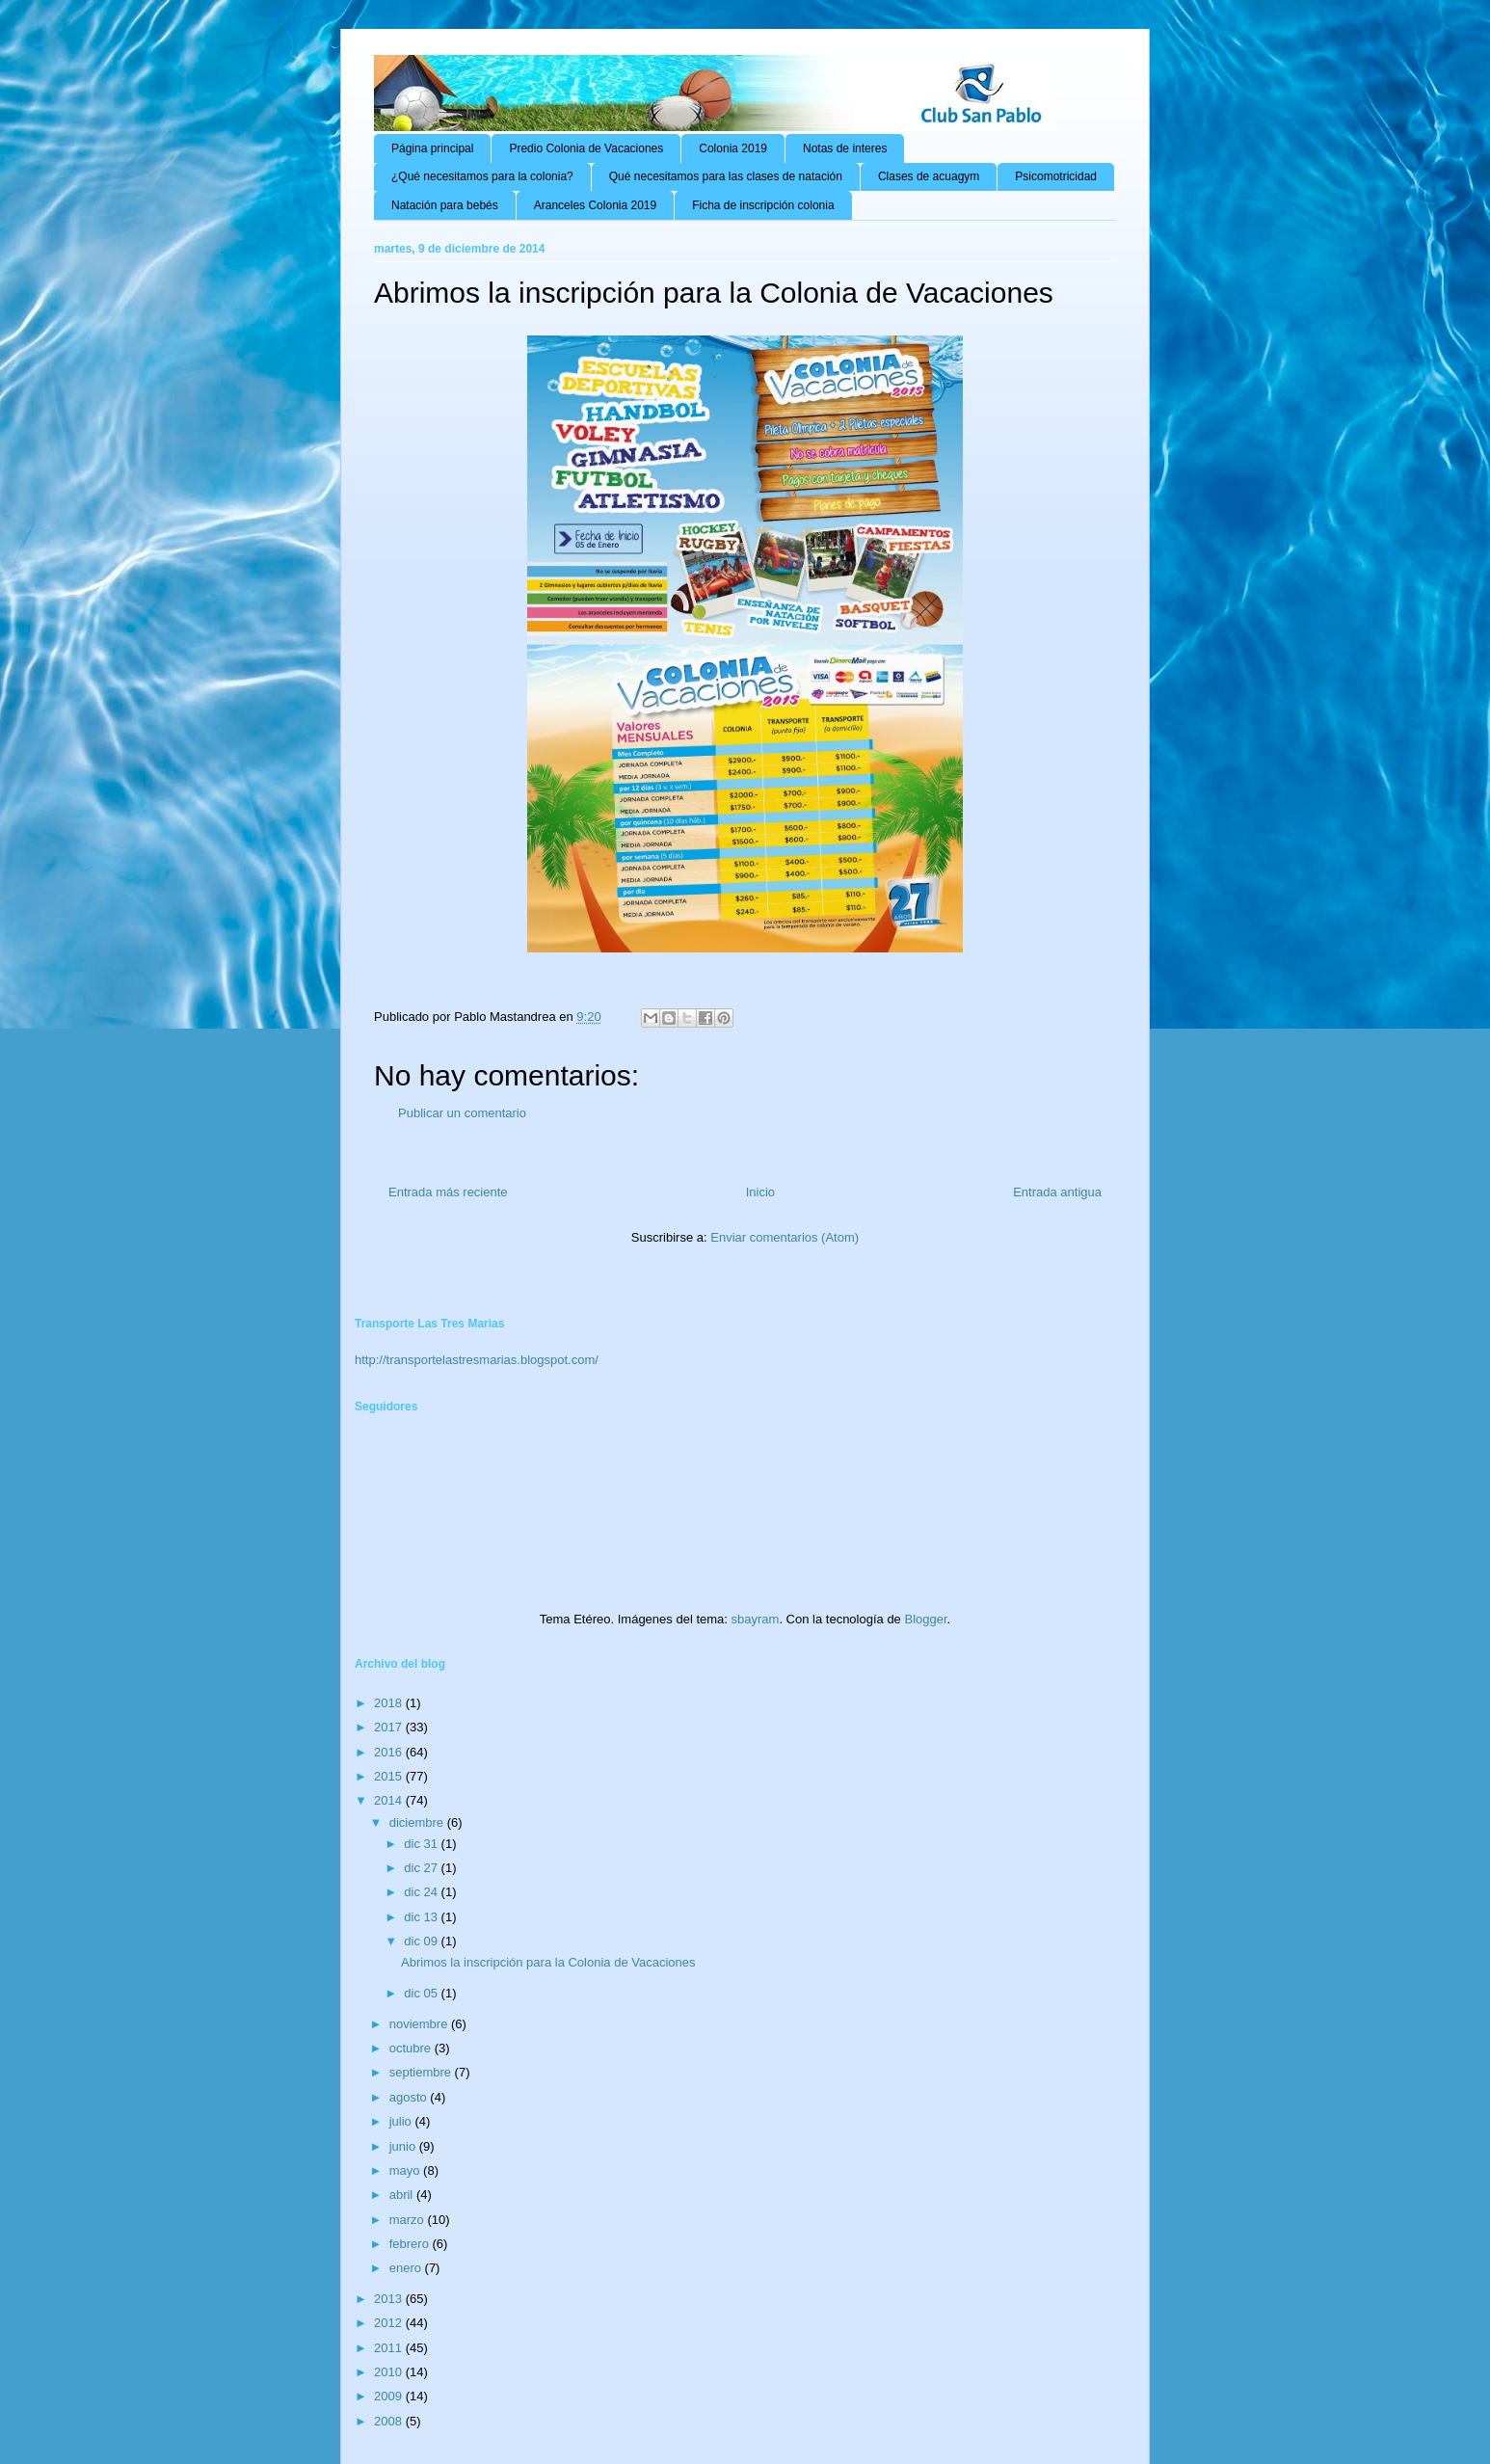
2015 (390, 1776)
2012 (390, 2323)
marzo (408, 2219)
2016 (390, 1752)
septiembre (422, 2072)
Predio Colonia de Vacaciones (586, 148)
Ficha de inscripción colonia (763, 205)
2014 (390, 1800)
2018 (390, 1703)
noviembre (420, 2024)
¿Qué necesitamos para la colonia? (482, 176)
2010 (390, 2372)
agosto (410, 2097)
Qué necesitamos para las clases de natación (725, 176)
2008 (390, 2421)
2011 (390, 2348)
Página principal (432, 148)
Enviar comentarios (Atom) (784, 1237)
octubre (412, 2048)
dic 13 (422, 1917)
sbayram (756, 1619)
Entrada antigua (1057, 1192)
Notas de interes (845, 148)
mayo (406, 2170)
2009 (390, 2396)
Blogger (925, 1619)
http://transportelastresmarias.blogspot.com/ (477, 1360)
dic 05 (422, 1993)
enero (407, 2268)
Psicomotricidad (1056, 176)
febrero (411, 2243)
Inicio (760, 1192)
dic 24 (422, 1892)
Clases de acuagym (928, 176)
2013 (390, 2298)
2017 (390, 1727)
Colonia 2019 (733, 148)
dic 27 (422, 1868)
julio (402, 2121)
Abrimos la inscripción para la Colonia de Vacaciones (548, 1962)
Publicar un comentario (462, 1113)
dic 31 (422, 1843)
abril (402, 2194)
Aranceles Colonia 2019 (595, 205)
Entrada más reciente (448, 1192)
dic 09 (422, 1941)
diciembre (418, 1822)
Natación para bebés (444, 205)
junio (404, 2146)
